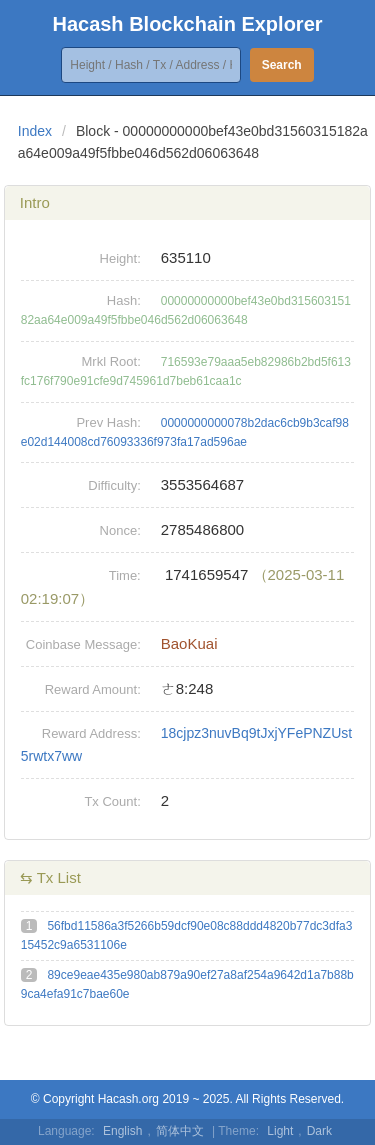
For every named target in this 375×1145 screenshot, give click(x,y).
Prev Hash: (108, 422)
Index (35, 131)
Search (282, 65)
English (122, 1131)
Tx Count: (112, 801)
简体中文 (180, 1131)
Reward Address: (91, 733)
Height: (120, 258)
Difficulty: (114, 485)
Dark (319, 1131)
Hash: (124, 300)
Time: (125, 575)
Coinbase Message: (83, 644)
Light (280, 1131)
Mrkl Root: (111, 361)
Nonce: (120, 530)
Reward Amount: (93, 689)
